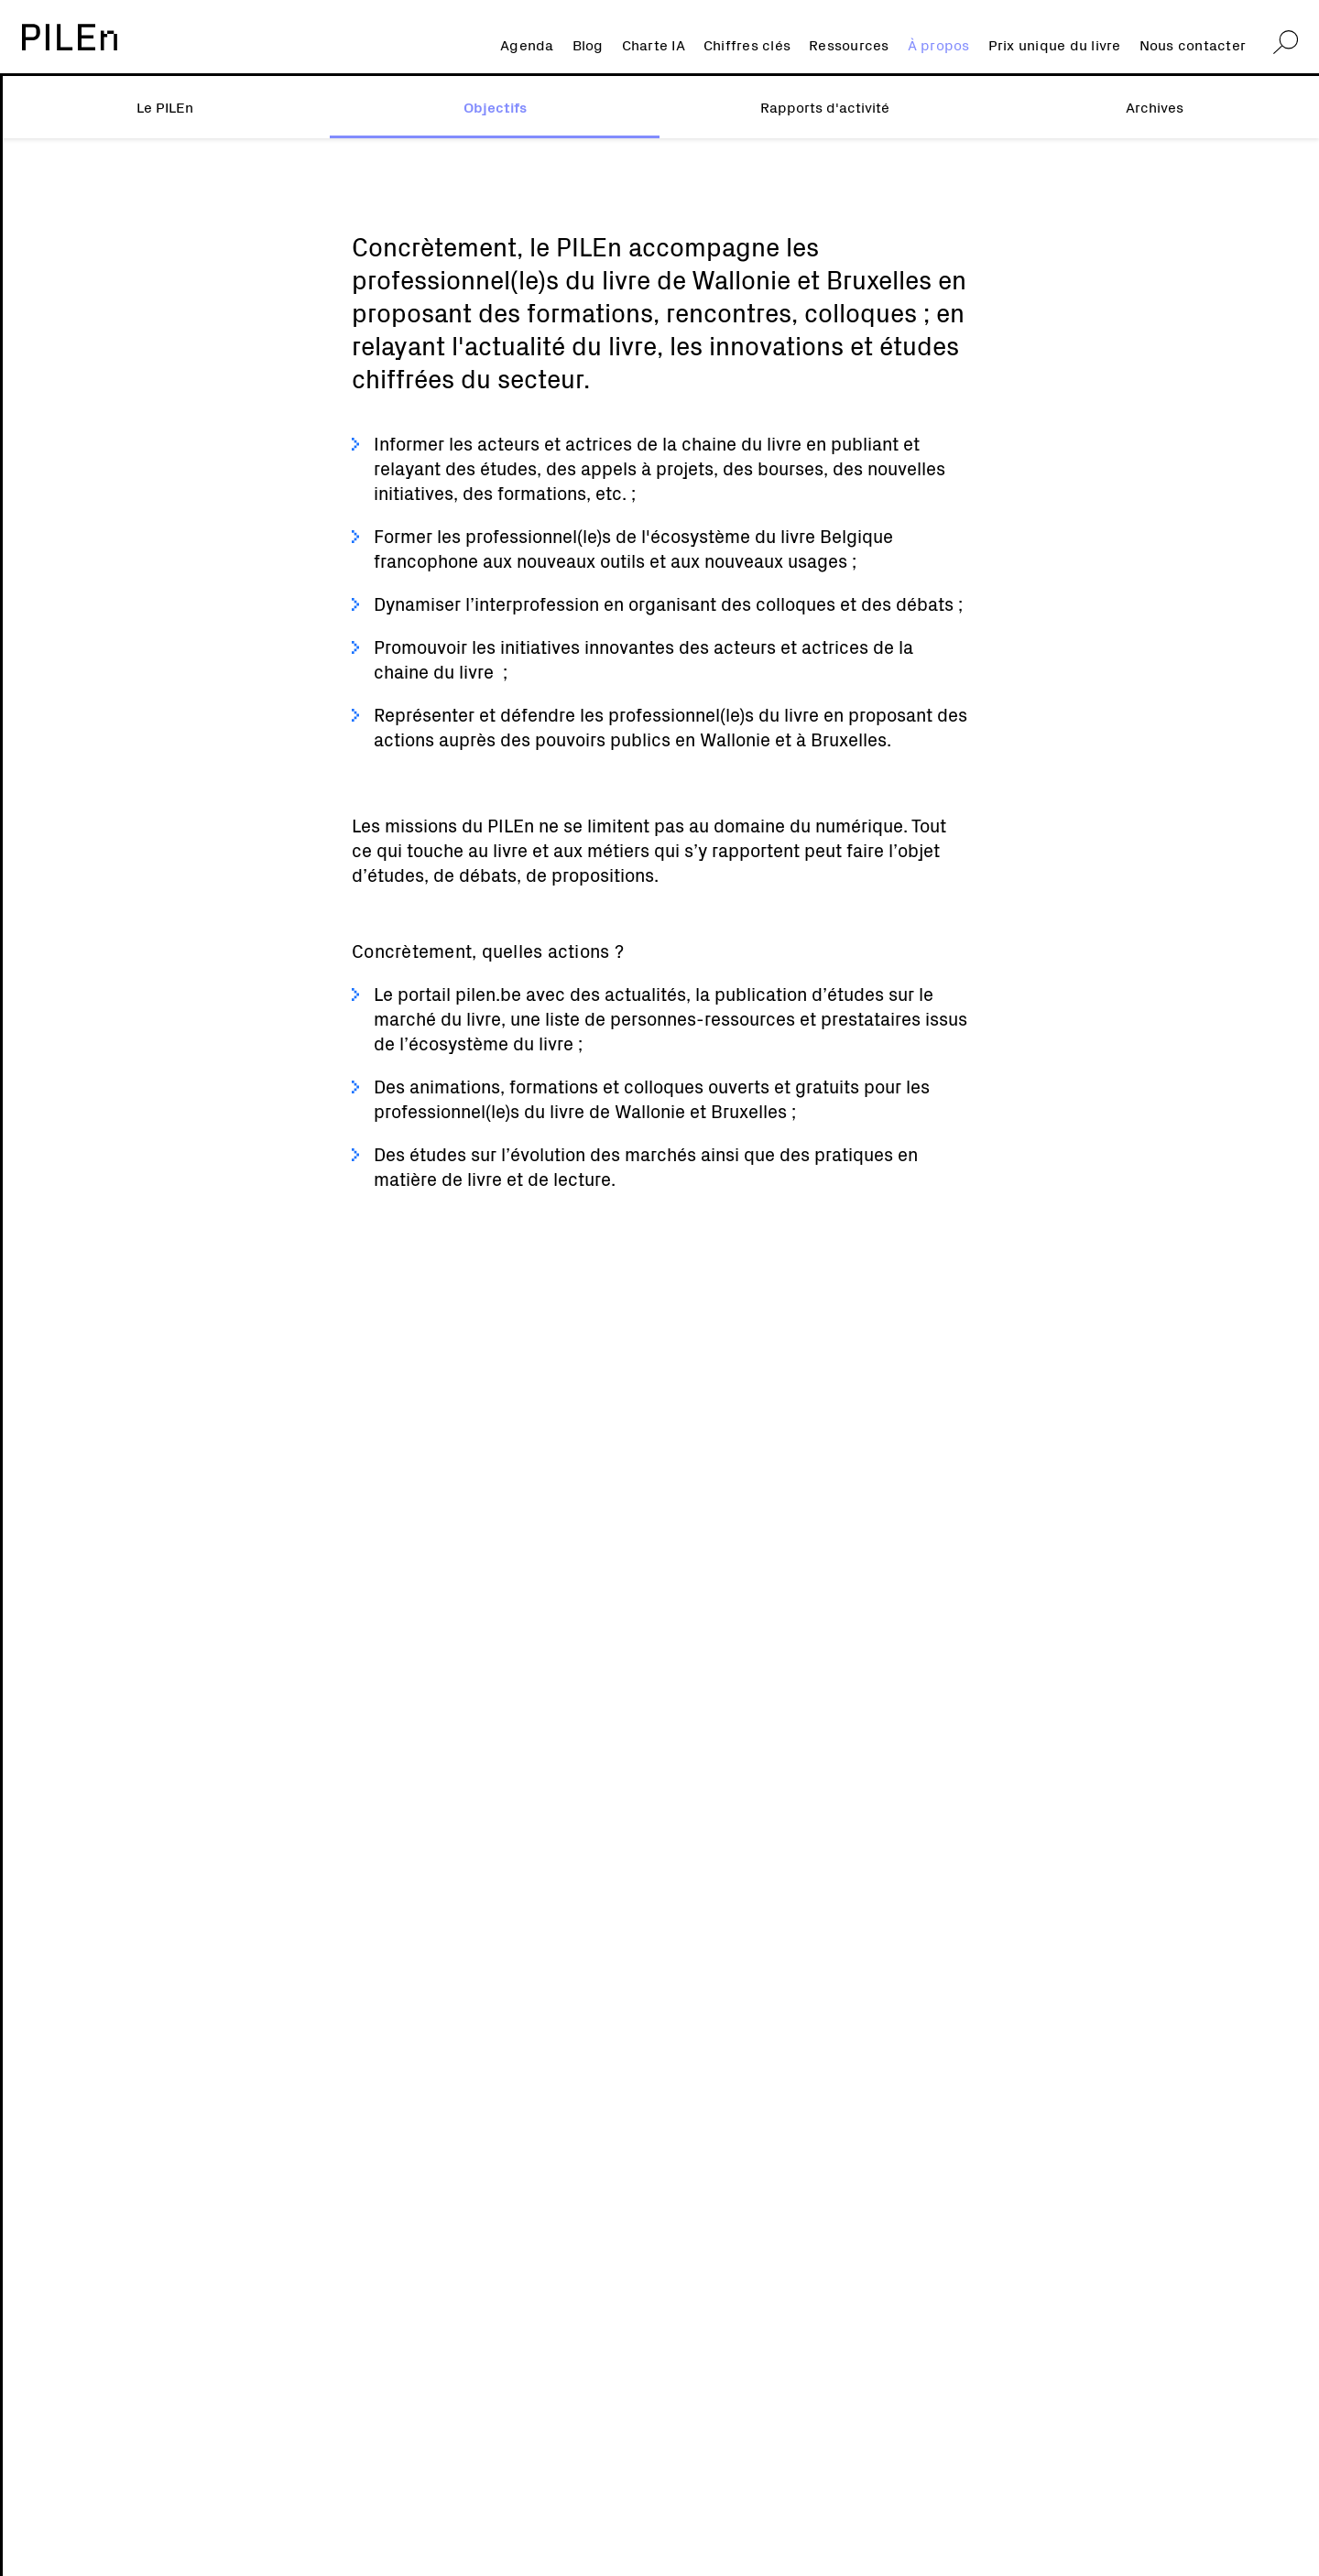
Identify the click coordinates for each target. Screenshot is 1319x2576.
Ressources (849, 44)
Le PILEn (164, 106)
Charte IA (653, 44)
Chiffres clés (746, 44)
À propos (939, 44)
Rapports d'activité (824, 106)
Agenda (527, 44)
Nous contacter (1193, 44)
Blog (588, 44)
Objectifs (495, 106)
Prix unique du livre (1054, 44)
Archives (1154, 106)
